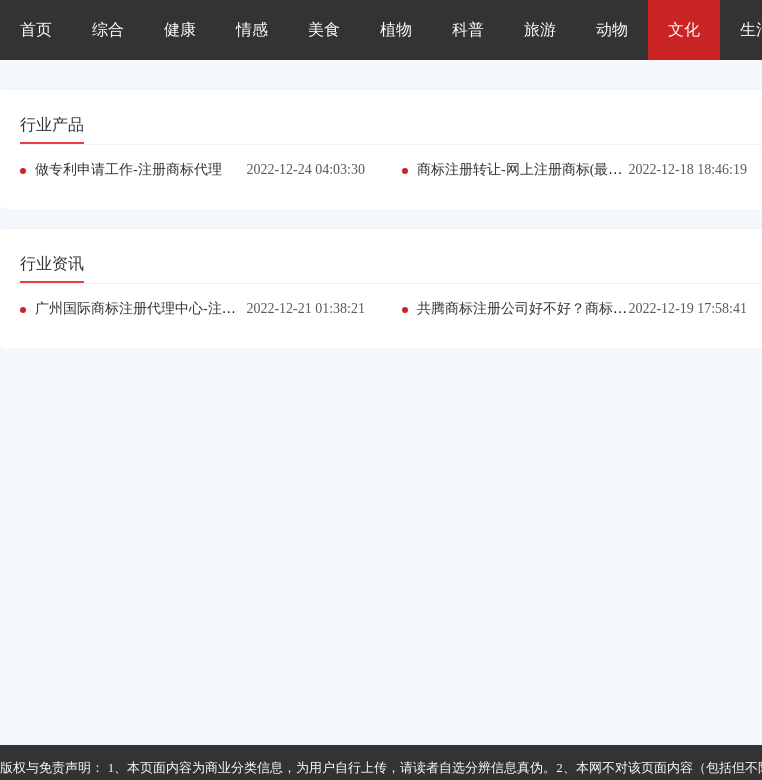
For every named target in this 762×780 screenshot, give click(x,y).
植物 (396, 29)
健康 (180, 29)
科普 (468, 29)
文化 (684, 29)
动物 (612, 29)
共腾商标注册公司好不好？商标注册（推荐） (557, 308)
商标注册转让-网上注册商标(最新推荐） (540, 169)
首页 (36, 29)
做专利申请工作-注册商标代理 (128, 169)
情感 (252, 29)
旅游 (540, 29)
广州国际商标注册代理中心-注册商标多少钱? (173, 308)
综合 (108, 29)
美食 (324, 29)
